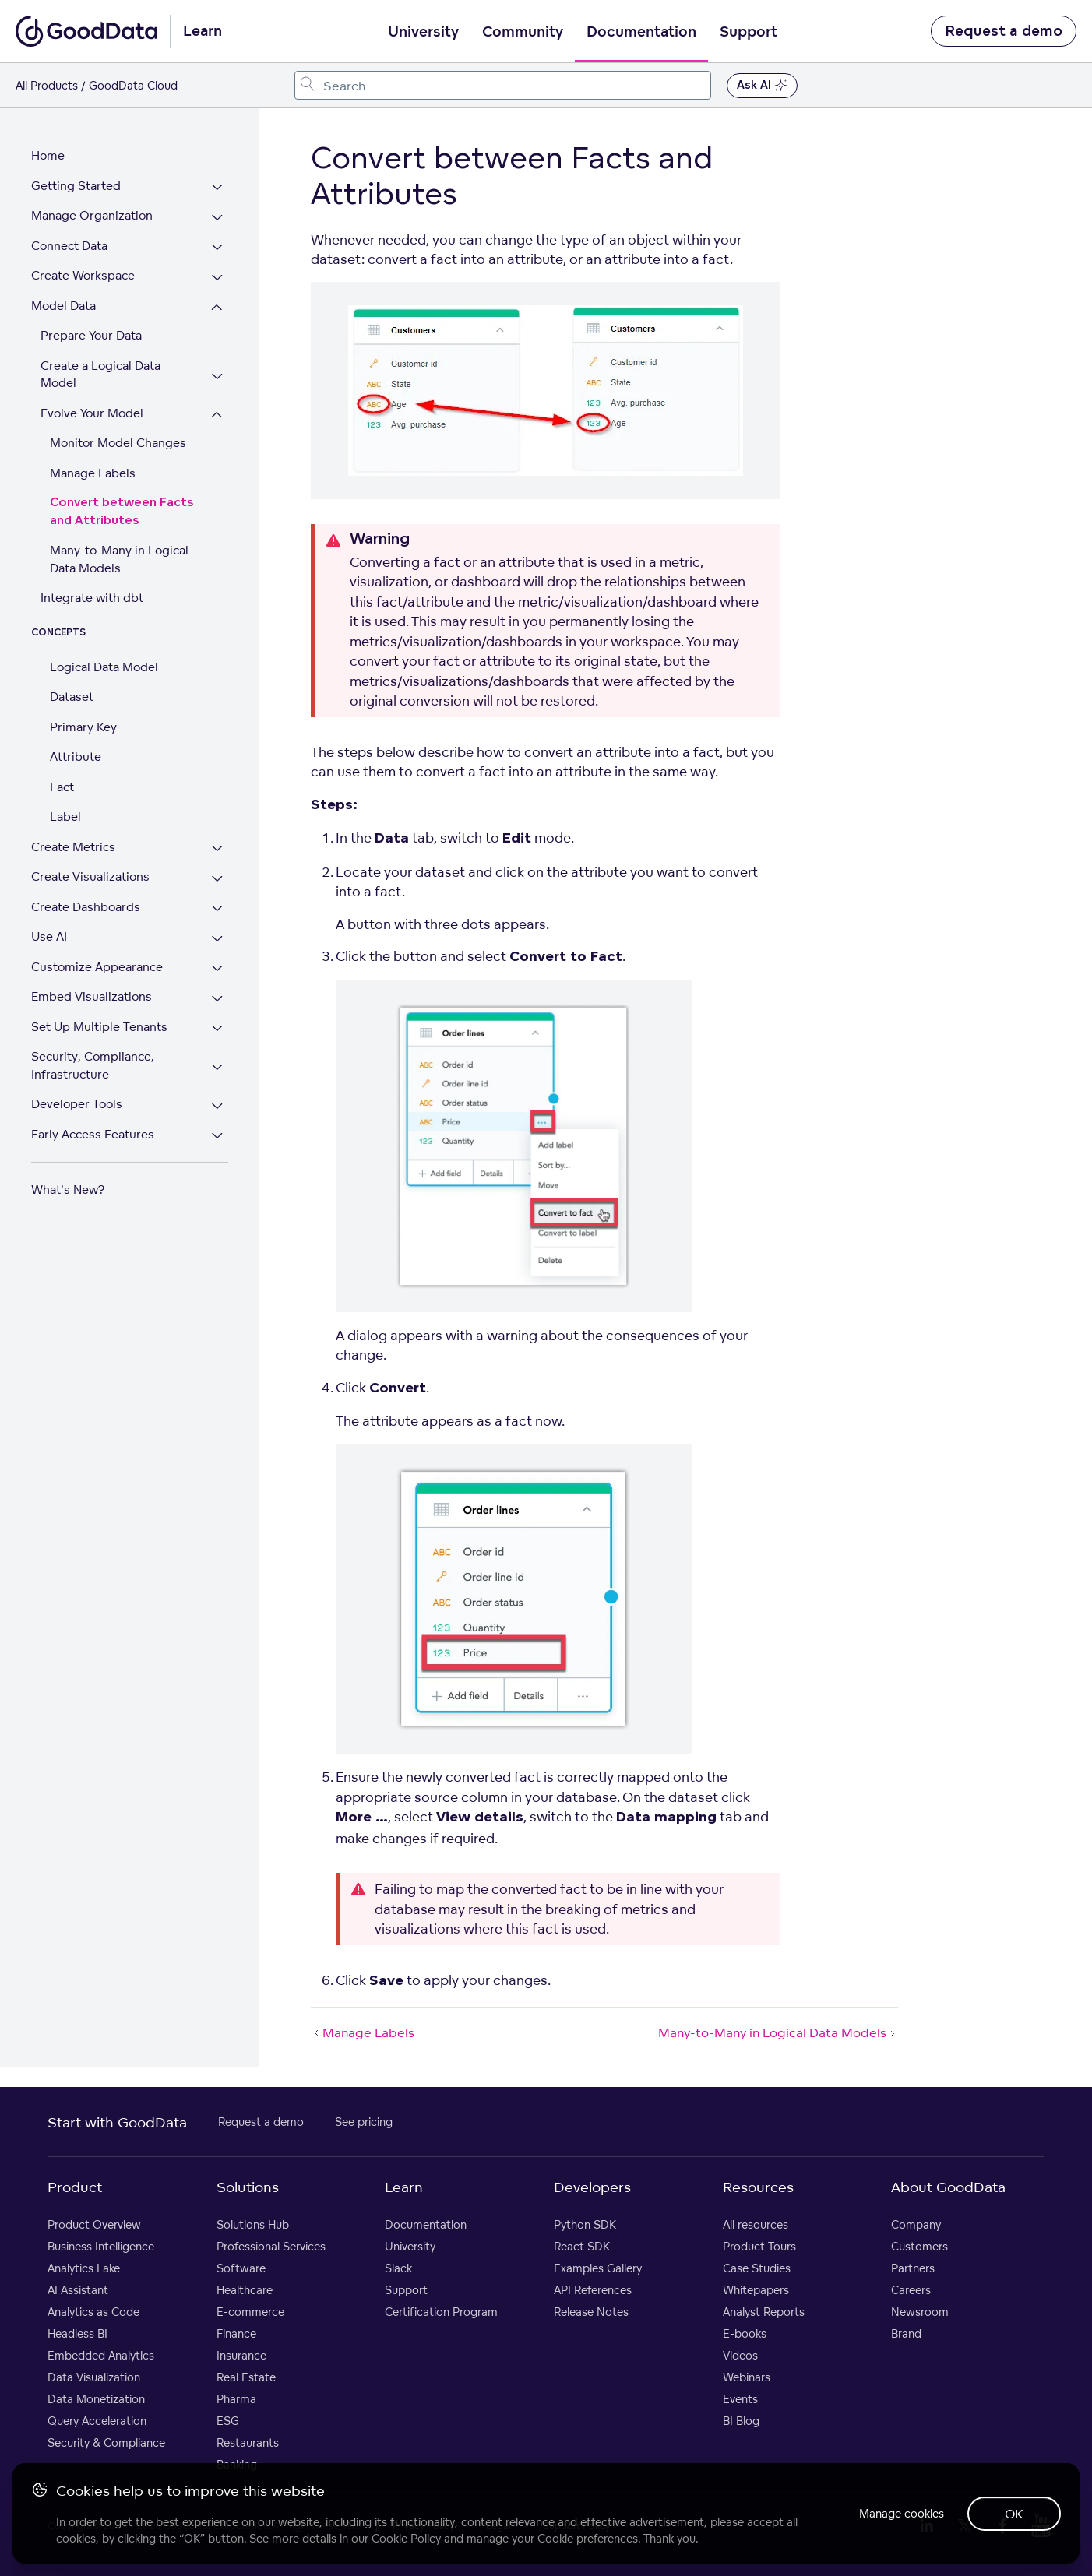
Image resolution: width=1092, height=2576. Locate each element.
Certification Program (441, 2311)
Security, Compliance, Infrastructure (92, 1065)
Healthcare (245, 2289)
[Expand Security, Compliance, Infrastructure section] (218, 1067)
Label (65, 816)
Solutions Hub (253, 2224)
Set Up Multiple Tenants (99, 1026)
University (423, 32)
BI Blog (741, 2420)
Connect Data (69, 245)
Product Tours (759, 2246)
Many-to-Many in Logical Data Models (119, 559)
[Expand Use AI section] (218, 938)
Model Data (63, 305)
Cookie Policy (406, 2538)
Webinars (746, 2377)
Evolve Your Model (92, 413)
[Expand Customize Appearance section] (218, 969)
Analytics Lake (84, 2268)
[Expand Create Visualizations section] (218, 878)
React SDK (582, 2246)
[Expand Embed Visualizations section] (218, 998)
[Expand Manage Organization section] (218, 217)
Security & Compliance (106, 2442)
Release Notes (591, 2311)
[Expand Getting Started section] (218, 188)
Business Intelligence (101, 2246)
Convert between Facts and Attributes (122, 511)
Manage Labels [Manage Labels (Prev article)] (362, 2032)
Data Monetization (96, 2398)
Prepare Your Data (91, 335)
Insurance (241, 2355)
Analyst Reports (764, 2311)
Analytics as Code (93, 2311)
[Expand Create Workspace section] (218, 277)
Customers (919, 2246)
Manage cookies (900, 2513)
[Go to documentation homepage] (86, 31)
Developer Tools (76, 1103)
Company (916, 2224)
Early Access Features (92, 1134)
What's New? (67, 1189)
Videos (740, 2355)
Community (522, 32)
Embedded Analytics (101, 2355)
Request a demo (1003, 31)
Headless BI (77, 2333)
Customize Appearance (97, 966)
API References (593, 2289)
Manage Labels (93, 473)
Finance (236, 2333)
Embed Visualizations (91, 996)
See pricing (364, 2121)
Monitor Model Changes (118, 442)
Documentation (641, 32)
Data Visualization (94, 2377)
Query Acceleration (97, 2420)
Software (241, 2268)
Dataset (71, 696)
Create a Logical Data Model (100, 374)
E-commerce (250, 2311)
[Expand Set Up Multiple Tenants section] (218, 1029)
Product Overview (94, 2224)
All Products (47, 85)
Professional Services (271, 2246)
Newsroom (920, 2311)
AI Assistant (78, 2289)
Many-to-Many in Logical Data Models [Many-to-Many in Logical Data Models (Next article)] (778, 2032)
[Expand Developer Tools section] (218, 1106)
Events (740, 2398)
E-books (744, 2333)
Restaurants (248, 2442)
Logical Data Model (104, 667)
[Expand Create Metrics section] (218, 849)
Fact (62, 786)
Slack (398, 2268)
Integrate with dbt (92, 597)
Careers (911, 2289)
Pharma (236, 2398)
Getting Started (76, 185)
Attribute (75, 756)
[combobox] (502, 85)
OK (1014, 2513)
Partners (913, 2268)
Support (748, 32)
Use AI (49, 936)
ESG (228, 2420)
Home (48, 155)
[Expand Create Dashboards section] (218, 909)
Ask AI (762, 85)
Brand (906, 2333)
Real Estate (246, 2377)
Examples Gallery (598, 2268)
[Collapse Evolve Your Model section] (218, 415)
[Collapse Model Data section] (218, 308)
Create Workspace (83, 275)
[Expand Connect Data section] (218, 248)
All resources (755, 2224)
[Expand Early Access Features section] (218, 1136)
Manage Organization (92, 215)
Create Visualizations (90, 876)
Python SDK (585, 2224)
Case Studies (757, 2268)
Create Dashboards (85, 906)
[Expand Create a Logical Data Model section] (218, 376)
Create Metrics (73, 846)
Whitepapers (756, 2289)
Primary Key (83, 727)
